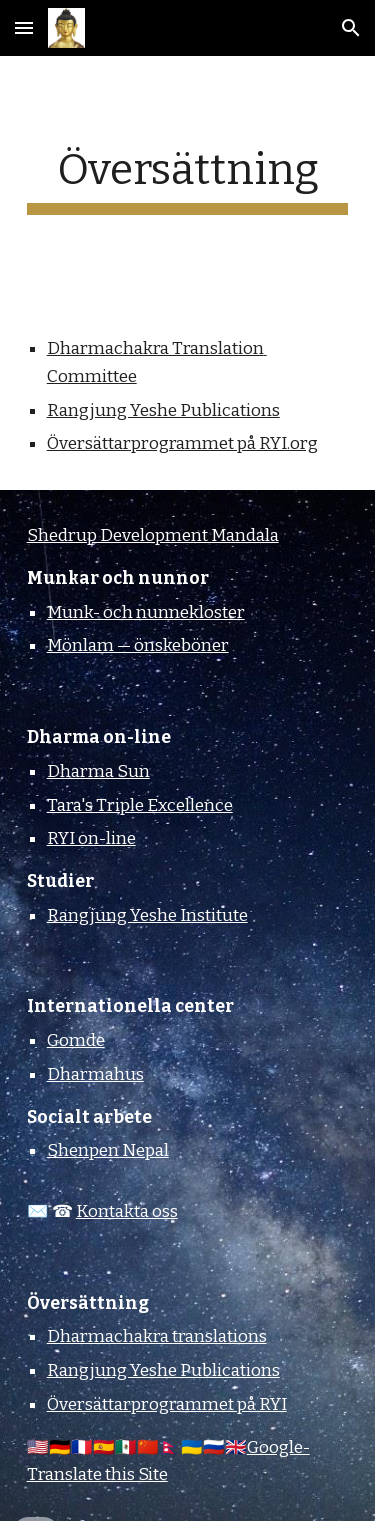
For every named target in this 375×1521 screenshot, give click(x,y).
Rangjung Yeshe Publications (163, 410)
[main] (188, 179)
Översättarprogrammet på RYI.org (182, 443)
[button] (24, 27)
